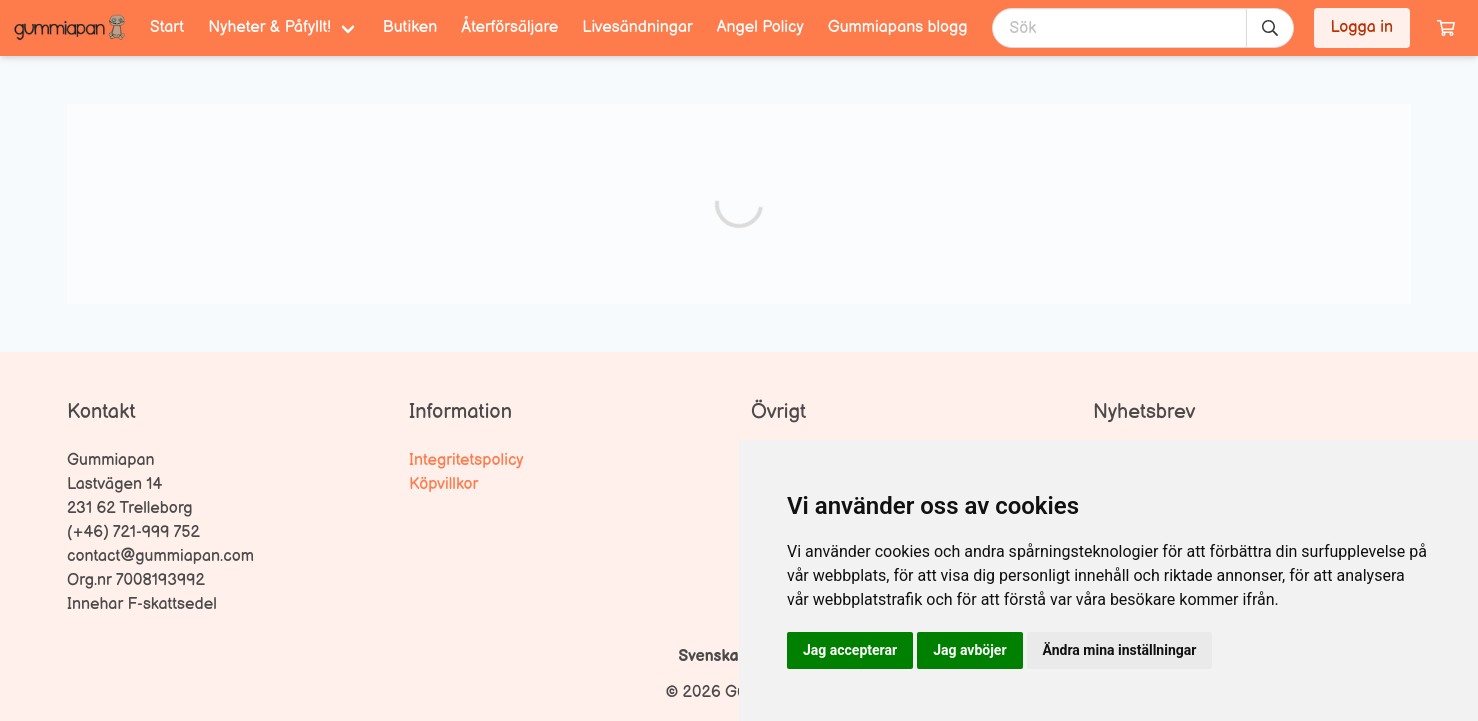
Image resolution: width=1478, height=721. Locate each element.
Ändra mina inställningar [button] (1120, 650)
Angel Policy (760, 27)
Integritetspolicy (466, 460)
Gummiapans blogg (898, 27)
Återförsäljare (509, 27)
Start (167, 27)
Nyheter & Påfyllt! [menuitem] (269, 27)
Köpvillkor (443, 484)
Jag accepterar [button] (850, 650)
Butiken (410, 27)
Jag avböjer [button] (969, 650)
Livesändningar (637, 27)
